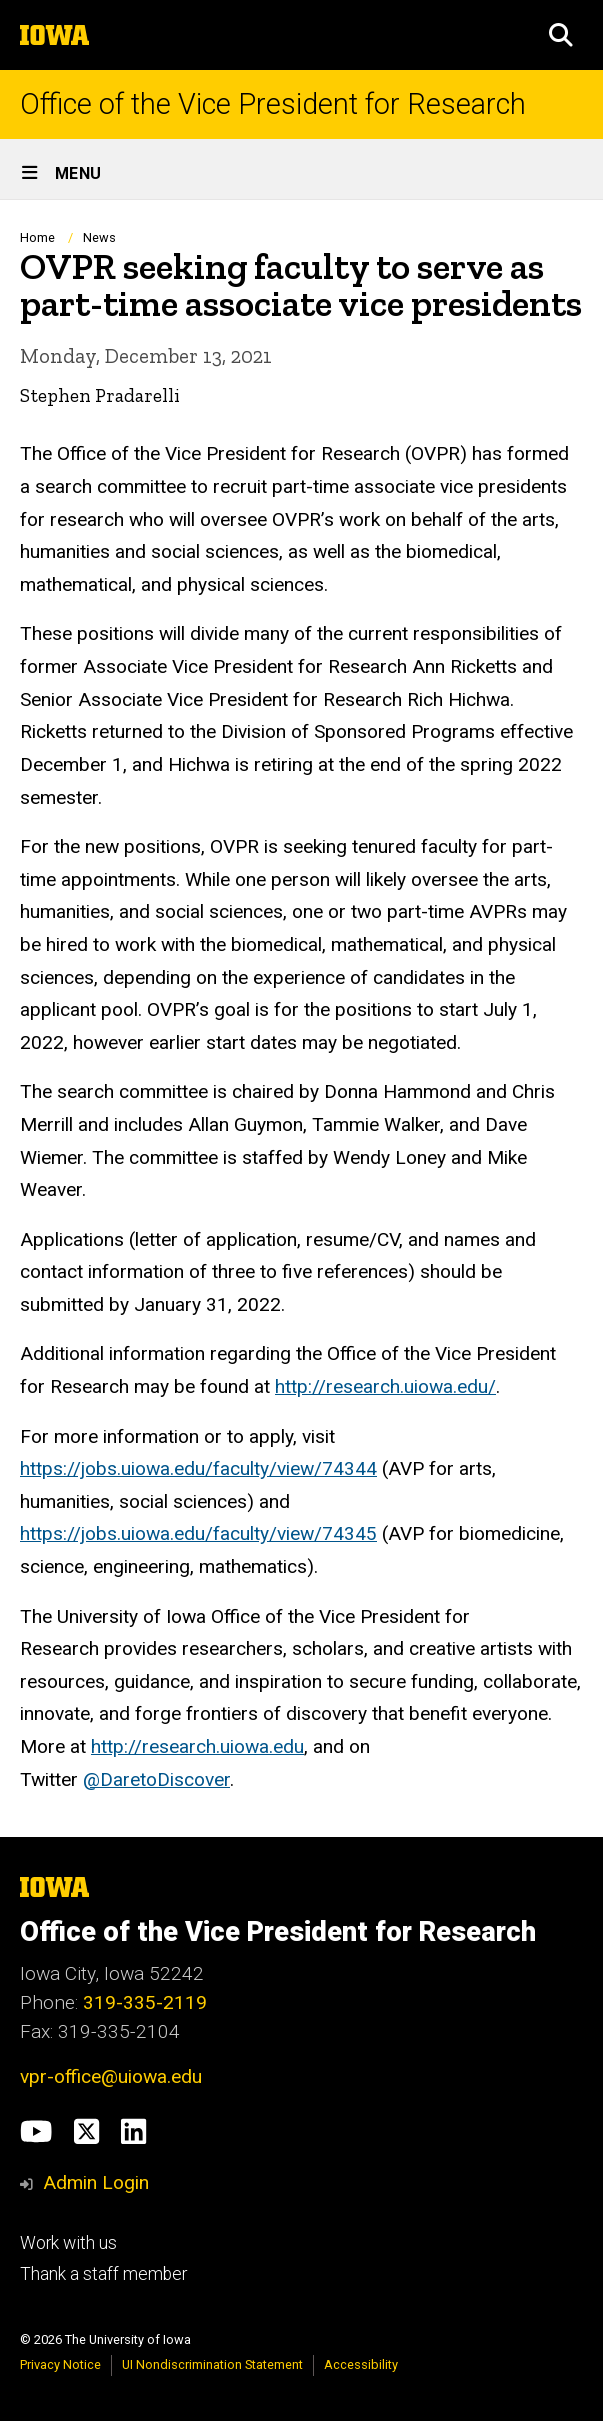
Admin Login (96, 2182)
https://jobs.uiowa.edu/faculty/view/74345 (198, 1533)
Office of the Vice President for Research (273, 104)
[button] (561, 35)
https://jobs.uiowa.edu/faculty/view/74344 (198, 1468)
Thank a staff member (103, 2274)
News (99, 237)
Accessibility (361, 2364)
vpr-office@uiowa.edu (111, 2076)
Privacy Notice (60, 2364)
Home (37, 237)
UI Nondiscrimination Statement (212, 2364)
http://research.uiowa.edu (197, 1746)
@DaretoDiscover (156, 1779)
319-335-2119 (145, 2002)
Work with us (68, 2243)
